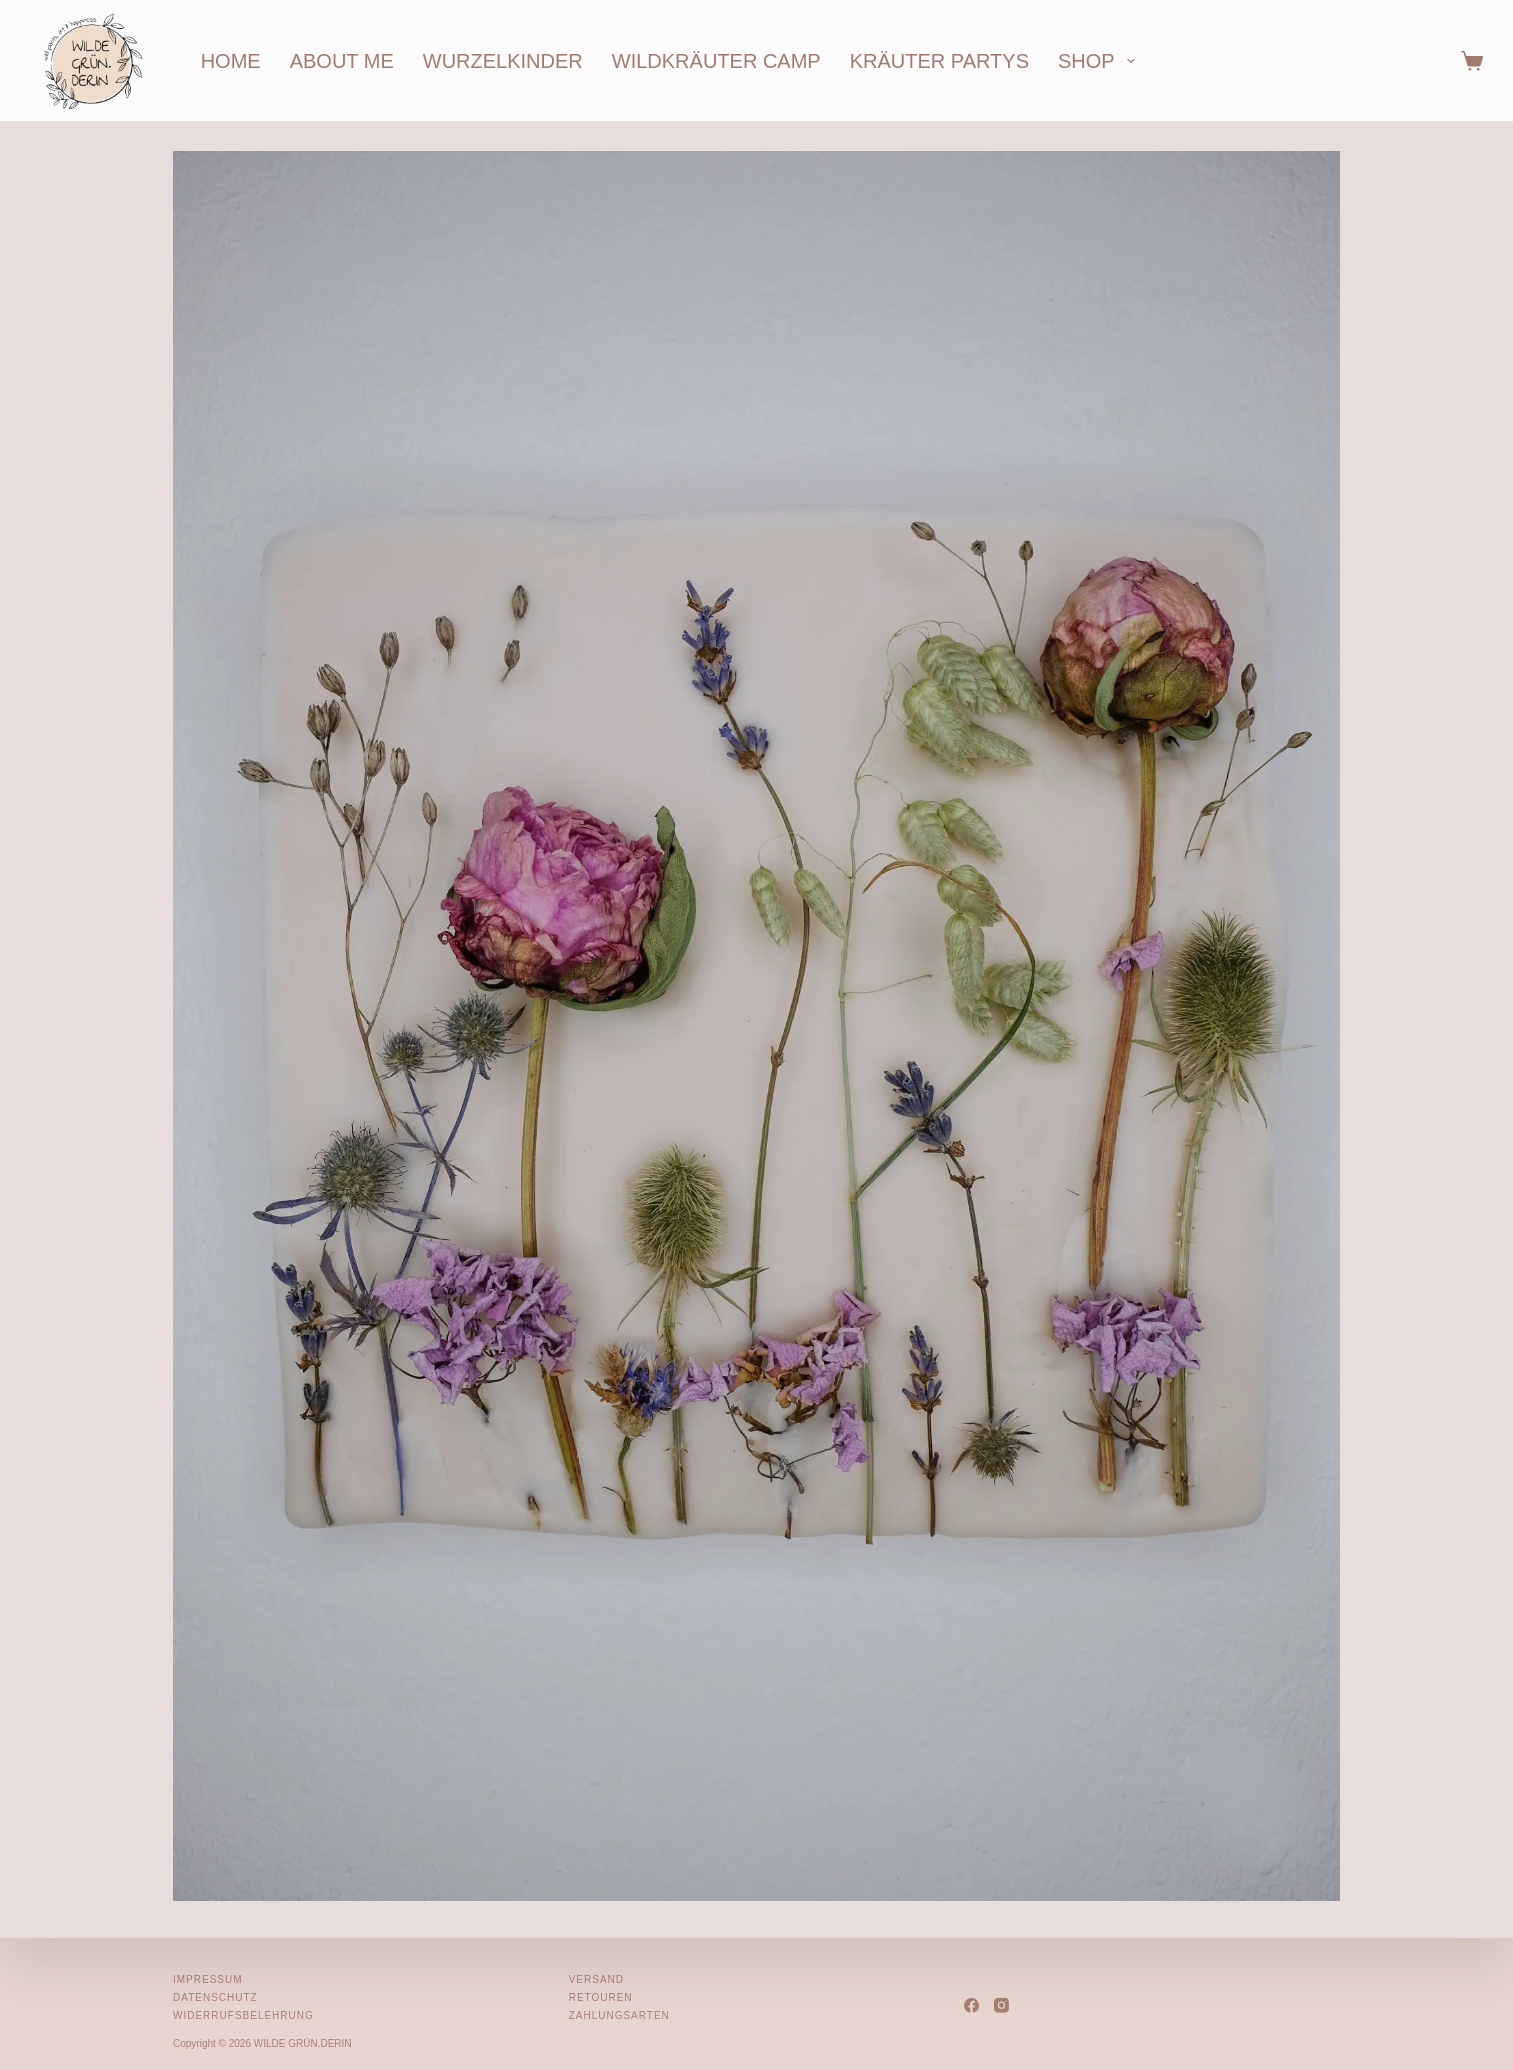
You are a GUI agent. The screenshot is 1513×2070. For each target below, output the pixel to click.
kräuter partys (939, 61)
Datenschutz (215, 1997)
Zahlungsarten (619, 2015)
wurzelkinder (503, 61)
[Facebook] (971, 2005)
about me (342, 61)
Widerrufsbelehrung (243, 2015)
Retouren (601, 1997)
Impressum (208, 1979)
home (231, 61)
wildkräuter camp (716, 61)
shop (1100, 61)
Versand (596, 1979)
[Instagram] (1001, 2005)
